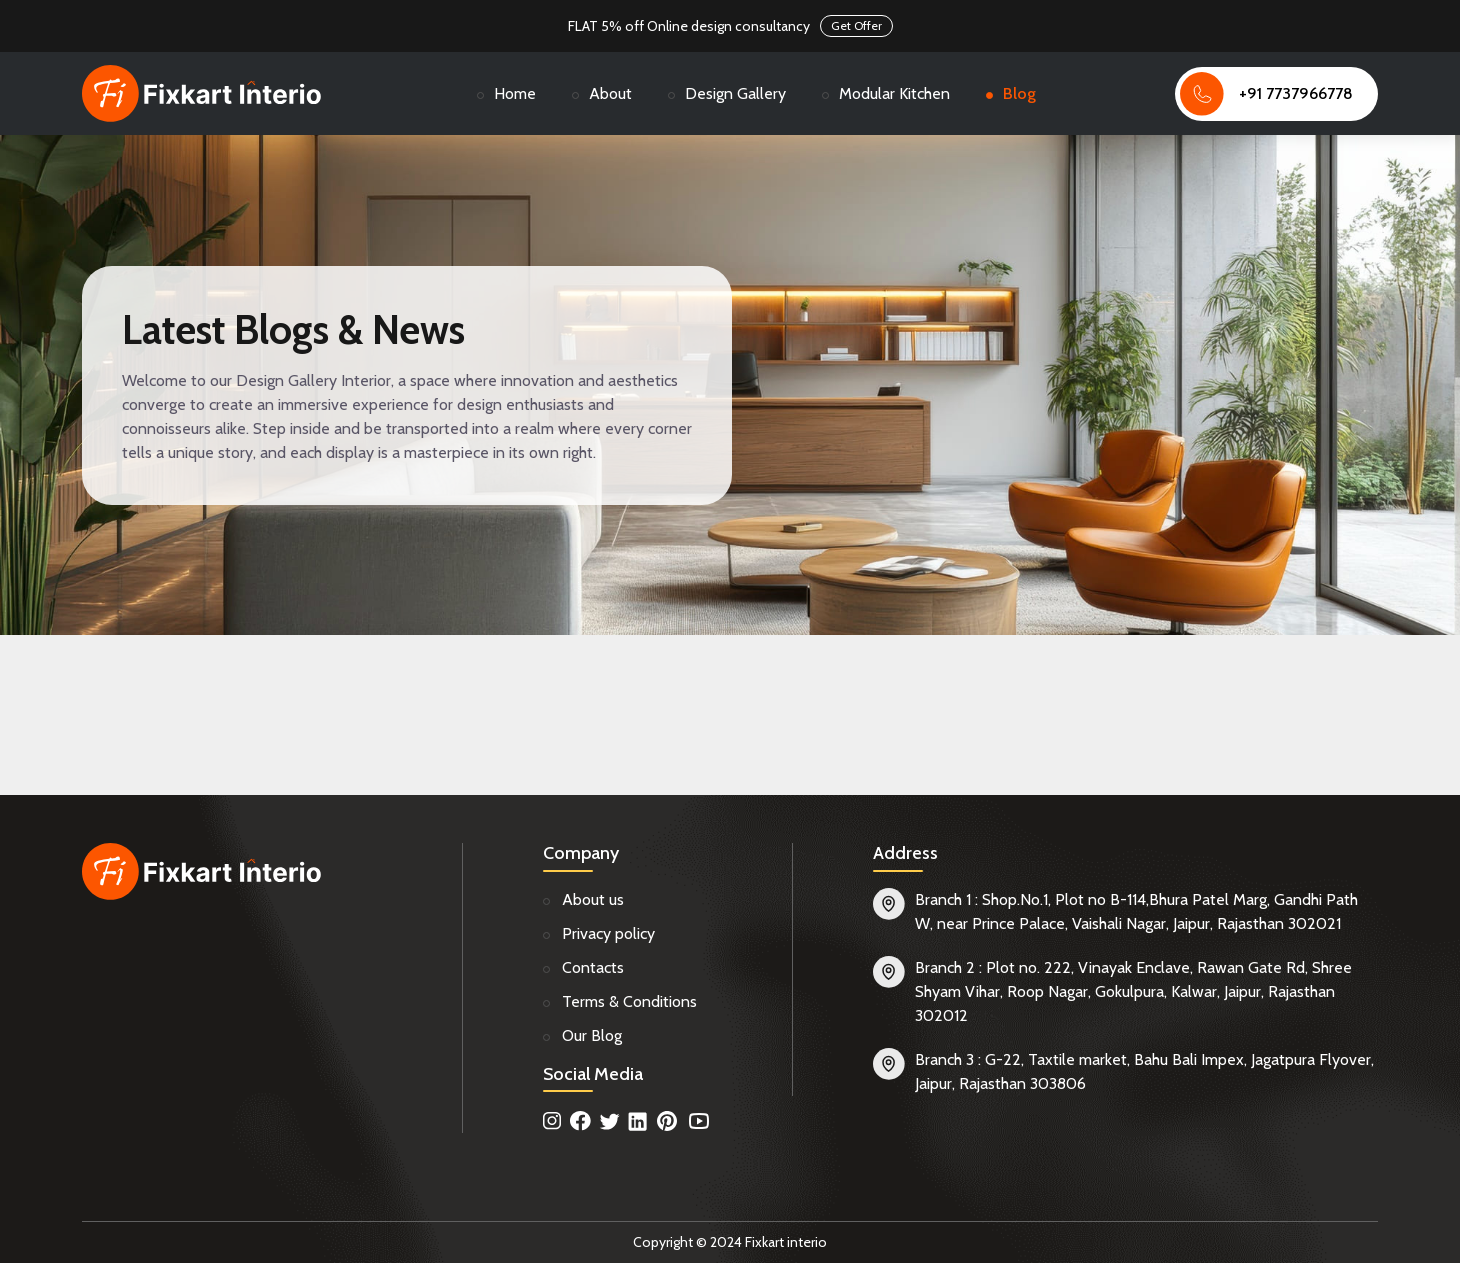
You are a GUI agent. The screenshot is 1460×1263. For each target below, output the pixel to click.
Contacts (593, 967)
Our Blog (592, 1035)
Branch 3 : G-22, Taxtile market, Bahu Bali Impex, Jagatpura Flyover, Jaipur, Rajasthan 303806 (1144, 1071)
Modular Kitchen (894, 93)
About (610, 93)
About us (593, 899)
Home (515, 93)
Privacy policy (608, 933)
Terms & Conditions (629, 1001)
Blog (1019, 93)
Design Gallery (735, 93)
